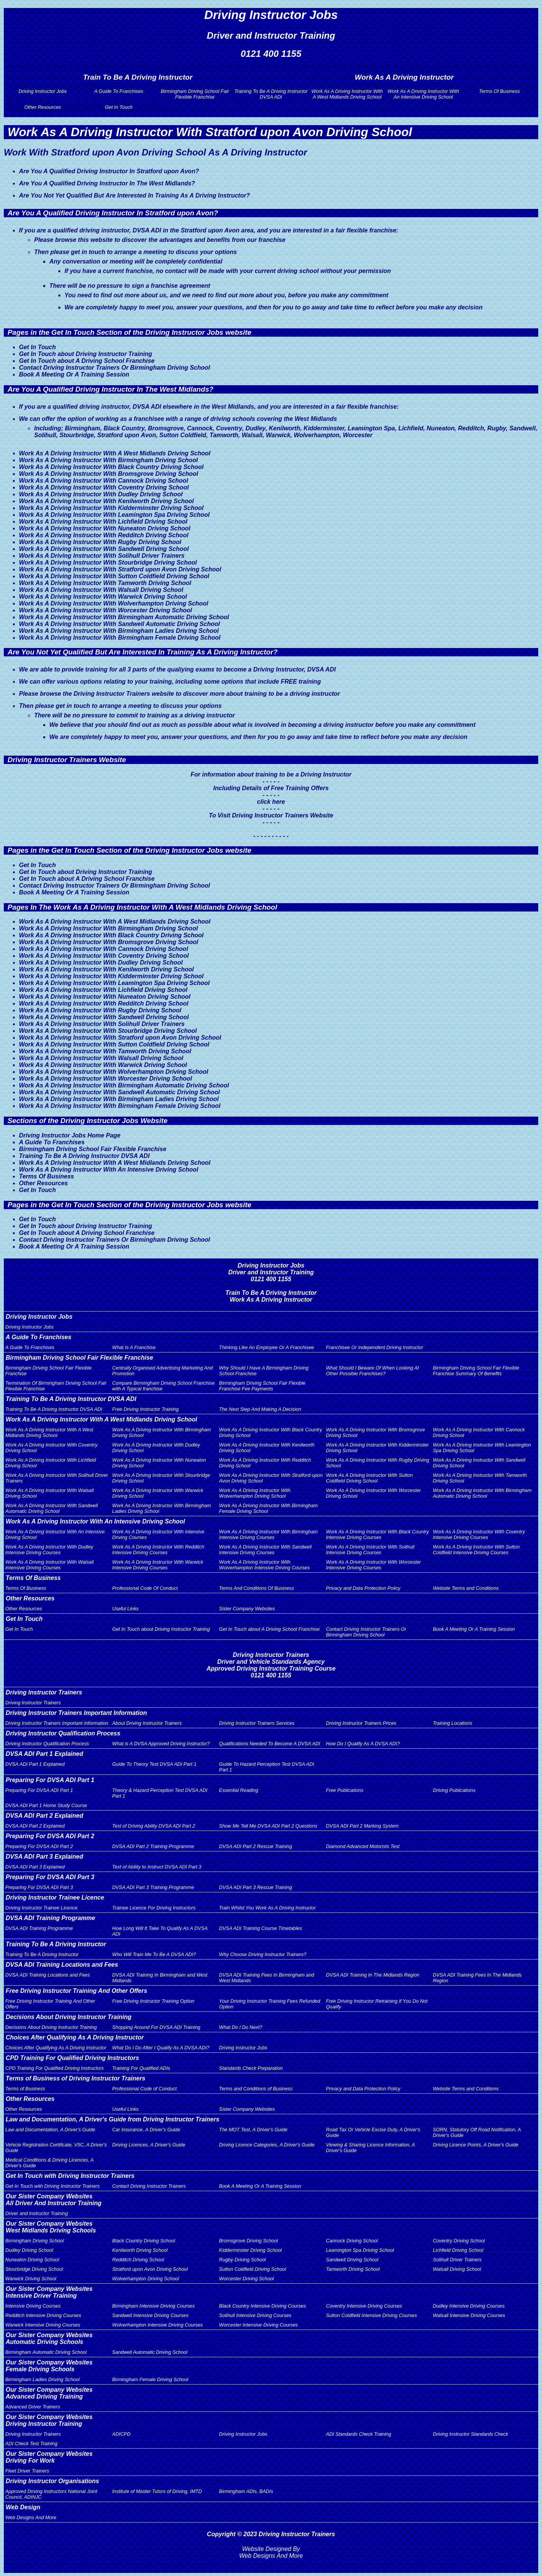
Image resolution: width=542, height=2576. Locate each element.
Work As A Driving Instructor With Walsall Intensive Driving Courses (49, 1564)
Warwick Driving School (30, 2278)
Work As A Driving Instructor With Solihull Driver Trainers (102, 555)
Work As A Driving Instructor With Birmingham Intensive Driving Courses (268, 1534)
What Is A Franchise (134, 1347)
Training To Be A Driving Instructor (56, 1944)
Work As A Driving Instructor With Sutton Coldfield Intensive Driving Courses (476, 1549)
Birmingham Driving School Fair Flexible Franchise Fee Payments (262, 1386)
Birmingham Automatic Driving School (45, 2352)
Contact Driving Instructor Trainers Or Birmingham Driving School (114, 367)
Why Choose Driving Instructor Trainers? (262, 1954)
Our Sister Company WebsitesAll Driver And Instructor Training (53, 2199)
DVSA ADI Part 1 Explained (44, 1754)
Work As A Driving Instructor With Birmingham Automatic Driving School (124, 617)
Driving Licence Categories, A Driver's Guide (267, 2145)
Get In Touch (119, 107)
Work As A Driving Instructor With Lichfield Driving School (103, 521)
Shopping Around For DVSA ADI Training (156, 2027)
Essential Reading (238, 1790)
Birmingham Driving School (34, 2240)
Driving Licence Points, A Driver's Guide (475, 2145)
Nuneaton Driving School (32, 2259)
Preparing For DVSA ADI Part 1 (50, 1780)
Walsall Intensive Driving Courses (469, 2315)
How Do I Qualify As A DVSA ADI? (363, 1743)
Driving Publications (454, 1790)
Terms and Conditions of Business (256, 2088)
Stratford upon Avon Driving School (150, 2269)
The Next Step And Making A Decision (260, 1409)
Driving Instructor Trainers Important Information (76, 1713)
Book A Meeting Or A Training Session (74, 374)
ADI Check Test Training (31, 2443)
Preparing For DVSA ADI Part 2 (50, 1836)
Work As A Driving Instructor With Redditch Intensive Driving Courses (158, 1549)
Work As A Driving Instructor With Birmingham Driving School (108, 460)
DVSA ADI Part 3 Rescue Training (255, 1887)
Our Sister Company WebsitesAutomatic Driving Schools (49, 2338)
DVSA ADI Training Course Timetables (260, 1928)
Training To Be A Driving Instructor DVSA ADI (271, 94)
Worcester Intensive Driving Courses (258, 2325)
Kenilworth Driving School (140, 2250)
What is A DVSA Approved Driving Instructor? (161, 1743)
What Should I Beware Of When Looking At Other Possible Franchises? (372, 1370)
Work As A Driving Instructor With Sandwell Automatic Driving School (119, 624)
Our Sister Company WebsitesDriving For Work (49, 2457)
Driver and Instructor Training (36, 2213)
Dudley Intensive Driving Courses (468, 2306)
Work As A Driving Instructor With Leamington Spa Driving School (114, 514)
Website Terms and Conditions (466, 1588)
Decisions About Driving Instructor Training (69, 2017)
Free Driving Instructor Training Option (153, 2001)
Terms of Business (25, 2088)
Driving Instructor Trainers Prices (361, 1723)
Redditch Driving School (138, 2259)
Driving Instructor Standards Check (470, 2434)
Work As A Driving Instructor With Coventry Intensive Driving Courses (479, 1534)
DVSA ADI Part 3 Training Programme (153, 1887)
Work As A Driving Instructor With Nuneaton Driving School (104, 528)
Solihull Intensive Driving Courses (255, 2315)
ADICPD (121, 2434)
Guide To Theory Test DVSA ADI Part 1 (154, 1764)
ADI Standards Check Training (358, 2434)
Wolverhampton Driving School (145, 2278)
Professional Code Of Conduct (145, 1588)
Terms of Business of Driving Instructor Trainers (75, 2078)
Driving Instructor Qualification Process (63, 1733)
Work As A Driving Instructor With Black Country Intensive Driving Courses (377, 1534)
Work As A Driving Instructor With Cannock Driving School (103, 480)
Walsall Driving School (457, 2269)
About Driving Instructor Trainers (147, 1723)
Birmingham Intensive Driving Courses (153, 2306)
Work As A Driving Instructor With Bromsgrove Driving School (108, 474)
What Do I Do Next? (240, 2027)
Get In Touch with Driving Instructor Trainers (70, 2176)
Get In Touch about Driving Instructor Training (85, 354)
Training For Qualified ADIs (141, 2068)
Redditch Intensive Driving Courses (43, 2315)
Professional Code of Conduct (144, 2088)
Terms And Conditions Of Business (256, 1588)
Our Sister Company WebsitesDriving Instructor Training (49, 2420)
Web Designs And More (30, 2517)
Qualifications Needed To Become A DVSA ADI (269, 1743)
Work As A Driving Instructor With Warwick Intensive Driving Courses (157, 1564)
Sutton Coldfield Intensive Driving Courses (371, 2315)
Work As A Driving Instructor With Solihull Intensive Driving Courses (370, 1549)
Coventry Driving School (459, 2240)
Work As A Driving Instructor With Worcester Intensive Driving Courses (373, 1564)
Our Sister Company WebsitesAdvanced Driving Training (49, 2393)
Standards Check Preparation (251, 2068)
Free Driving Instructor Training (145, 1409)
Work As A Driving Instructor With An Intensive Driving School (423, 94)
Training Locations (452, 1723)
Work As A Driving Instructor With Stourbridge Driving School (108, 562)
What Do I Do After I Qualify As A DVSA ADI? (160, 2047)
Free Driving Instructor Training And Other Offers (76, 1991)
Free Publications (344, 1790)
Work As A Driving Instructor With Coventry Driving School (104, 487)
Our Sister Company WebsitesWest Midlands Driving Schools (51, 2227)
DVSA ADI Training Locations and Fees (62, 1964)
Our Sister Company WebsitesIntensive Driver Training (49, 2292)
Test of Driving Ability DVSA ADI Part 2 (153, 1826)
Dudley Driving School (29, 2250)
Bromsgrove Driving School (248, 2240)
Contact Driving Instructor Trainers (149, 2186)
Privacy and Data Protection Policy (363, 1588)
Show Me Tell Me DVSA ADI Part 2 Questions (268, 1826)
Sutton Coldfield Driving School (252, 2269)
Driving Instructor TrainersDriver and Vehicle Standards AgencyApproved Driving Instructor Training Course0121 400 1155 (270, 1665)
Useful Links (125, 1608)
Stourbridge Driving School (34, 2269)
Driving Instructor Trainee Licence (55, 1897)
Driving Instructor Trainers (44, 1692)
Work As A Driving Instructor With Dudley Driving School (101, 494)
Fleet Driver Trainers (27, 2471)
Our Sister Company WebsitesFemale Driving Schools (49, 2365)
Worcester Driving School (246, 2278)
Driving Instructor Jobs (43, 91)
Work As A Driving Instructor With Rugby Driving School (100, 542)
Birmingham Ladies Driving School (42, 2379)
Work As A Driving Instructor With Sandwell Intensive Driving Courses (265, 1549)
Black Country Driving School (143, 2240)
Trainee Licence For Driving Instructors (154, 1908)
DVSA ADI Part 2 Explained (44, 1815)
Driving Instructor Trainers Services (257, 1723)
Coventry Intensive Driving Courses (364, 2306)
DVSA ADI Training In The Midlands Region (372, 1975)
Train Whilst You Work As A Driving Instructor (267, 1908)
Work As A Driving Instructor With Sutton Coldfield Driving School (114, 576)
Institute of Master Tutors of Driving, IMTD (157, 2491)
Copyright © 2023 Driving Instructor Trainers (271, 2534)
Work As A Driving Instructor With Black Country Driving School (111, 467)
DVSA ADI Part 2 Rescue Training (255, 1846)
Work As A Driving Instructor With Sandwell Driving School (104, 549)
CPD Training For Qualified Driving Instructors (72, 2058)
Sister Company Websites (247, 1608)
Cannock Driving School (352, 2240)
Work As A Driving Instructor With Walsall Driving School (101, 590)
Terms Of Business (499, 91)
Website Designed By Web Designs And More (271, 2552)
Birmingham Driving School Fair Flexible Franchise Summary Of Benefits (476, 1370)
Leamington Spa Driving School (360, 2250)
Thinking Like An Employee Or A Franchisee (266, 1347)
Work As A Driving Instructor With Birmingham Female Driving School (119, 637)
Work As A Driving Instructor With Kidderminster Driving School (111, 508)
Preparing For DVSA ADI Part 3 (50, 1877)
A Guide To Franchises (118, 91)
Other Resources (42, 107)
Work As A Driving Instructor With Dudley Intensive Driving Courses (49, 1549)
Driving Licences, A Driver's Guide (148, 2145)
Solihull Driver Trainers (457, 2259)
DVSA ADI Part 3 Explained (44, 1856)
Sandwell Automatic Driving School (149, 2352)
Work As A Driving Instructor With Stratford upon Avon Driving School (120, 569)
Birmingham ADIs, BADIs (246, 2491)
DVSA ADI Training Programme (50, 1918)
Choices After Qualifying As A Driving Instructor (75, 2037)
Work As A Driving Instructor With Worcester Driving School (105, 610)
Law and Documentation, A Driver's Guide (50, 2129)
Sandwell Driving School (352, 2259)
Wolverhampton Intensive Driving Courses (157, 2325)
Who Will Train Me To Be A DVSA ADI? (154, 1954)
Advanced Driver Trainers (32, 2407)
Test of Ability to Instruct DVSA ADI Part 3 (156, 1867)
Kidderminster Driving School (250, 2250)
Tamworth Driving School (353, 2269)
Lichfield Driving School (458, 2250)
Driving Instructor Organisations (52, 2481)
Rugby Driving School (242, 2259)
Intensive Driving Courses (33, 2306)
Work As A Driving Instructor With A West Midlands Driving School (347, 94)
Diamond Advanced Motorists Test (362, 1846)
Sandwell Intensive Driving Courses (150, 2315)
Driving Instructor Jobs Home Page (70, 1135)
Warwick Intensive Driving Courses (42, 2325)
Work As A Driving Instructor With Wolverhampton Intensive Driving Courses (264, 1564)
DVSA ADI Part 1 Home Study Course (46, 1805)
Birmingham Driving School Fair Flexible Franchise (195, 94)
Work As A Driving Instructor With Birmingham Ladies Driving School (119, 631)
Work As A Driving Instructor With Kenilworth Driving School (106, 501)
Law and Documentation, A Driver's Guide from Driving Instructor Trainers (112, 2119)
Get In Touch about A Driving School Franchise (86, 361)
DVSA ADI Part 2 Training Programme (153, 1846)
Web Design (23, 2507)
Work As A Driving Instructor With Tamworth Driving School (105, 583)
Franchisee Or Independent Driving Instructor (374, 1347)
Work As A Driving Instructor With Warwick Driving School (103, 596)
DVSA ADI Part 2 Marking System (362, 1826)
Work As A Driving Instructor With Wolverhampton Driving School (113, 603)
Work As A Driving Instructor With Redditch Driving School (104, 535)
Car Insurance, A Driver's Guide (146, 2129)
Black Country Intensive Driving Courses (262, 2306)
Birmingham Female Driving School (150, 2379)
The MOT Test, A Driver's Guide (253, 2129)
